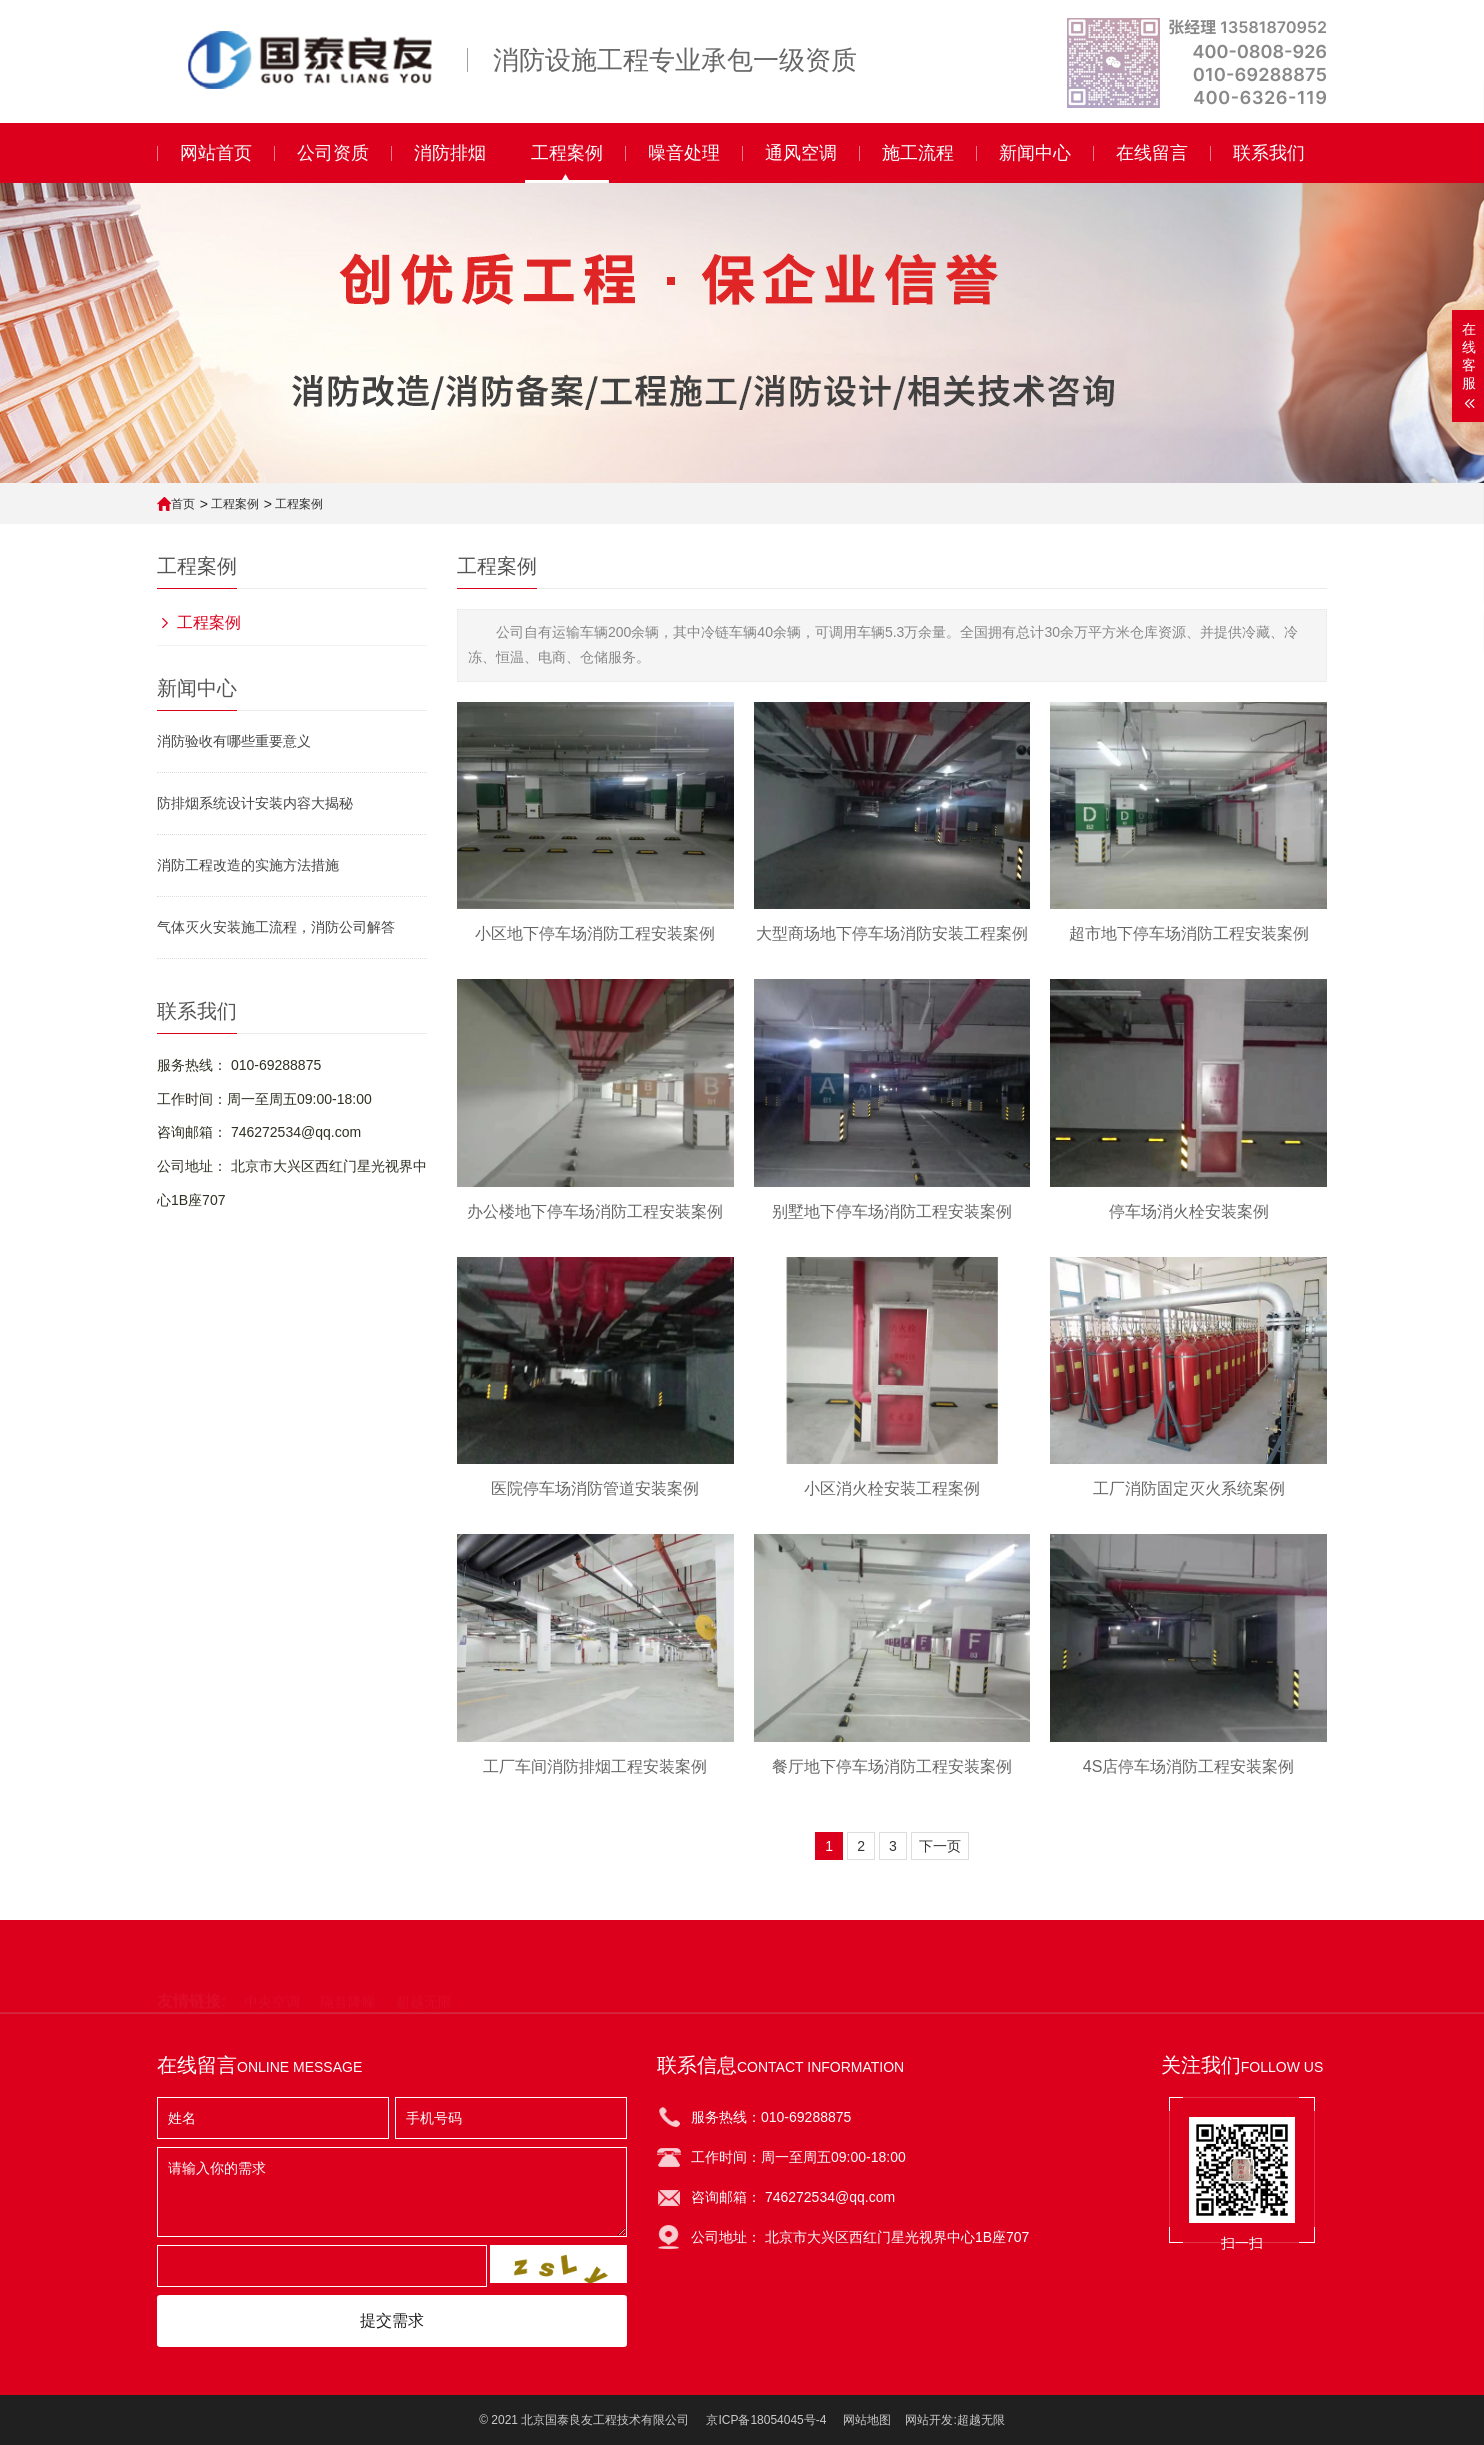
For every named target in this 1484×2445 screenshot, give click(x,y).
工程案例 (235, 504)
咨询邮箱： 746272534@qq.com (259, 1132)
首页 (183, 504)
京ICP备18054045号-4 (766, 2420)
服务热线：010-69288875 (771, 2117)
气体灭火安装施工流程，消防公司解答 (276, 927)
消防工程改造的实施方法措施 (248, 865)
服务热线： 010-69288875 (239, 1065)
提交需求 (392, 2320)
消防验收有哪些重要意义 (234, 741)
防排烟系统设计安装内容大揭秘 (255, 803)
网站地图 (867, 2420)
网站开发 (929, 2420)
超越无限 (981, 2420)
